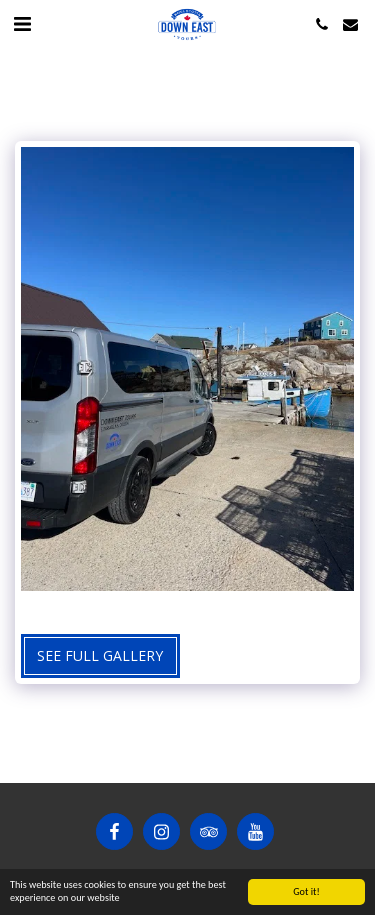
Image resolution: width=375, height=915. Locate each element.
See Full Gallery (100, 655)
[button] (22, 23)
